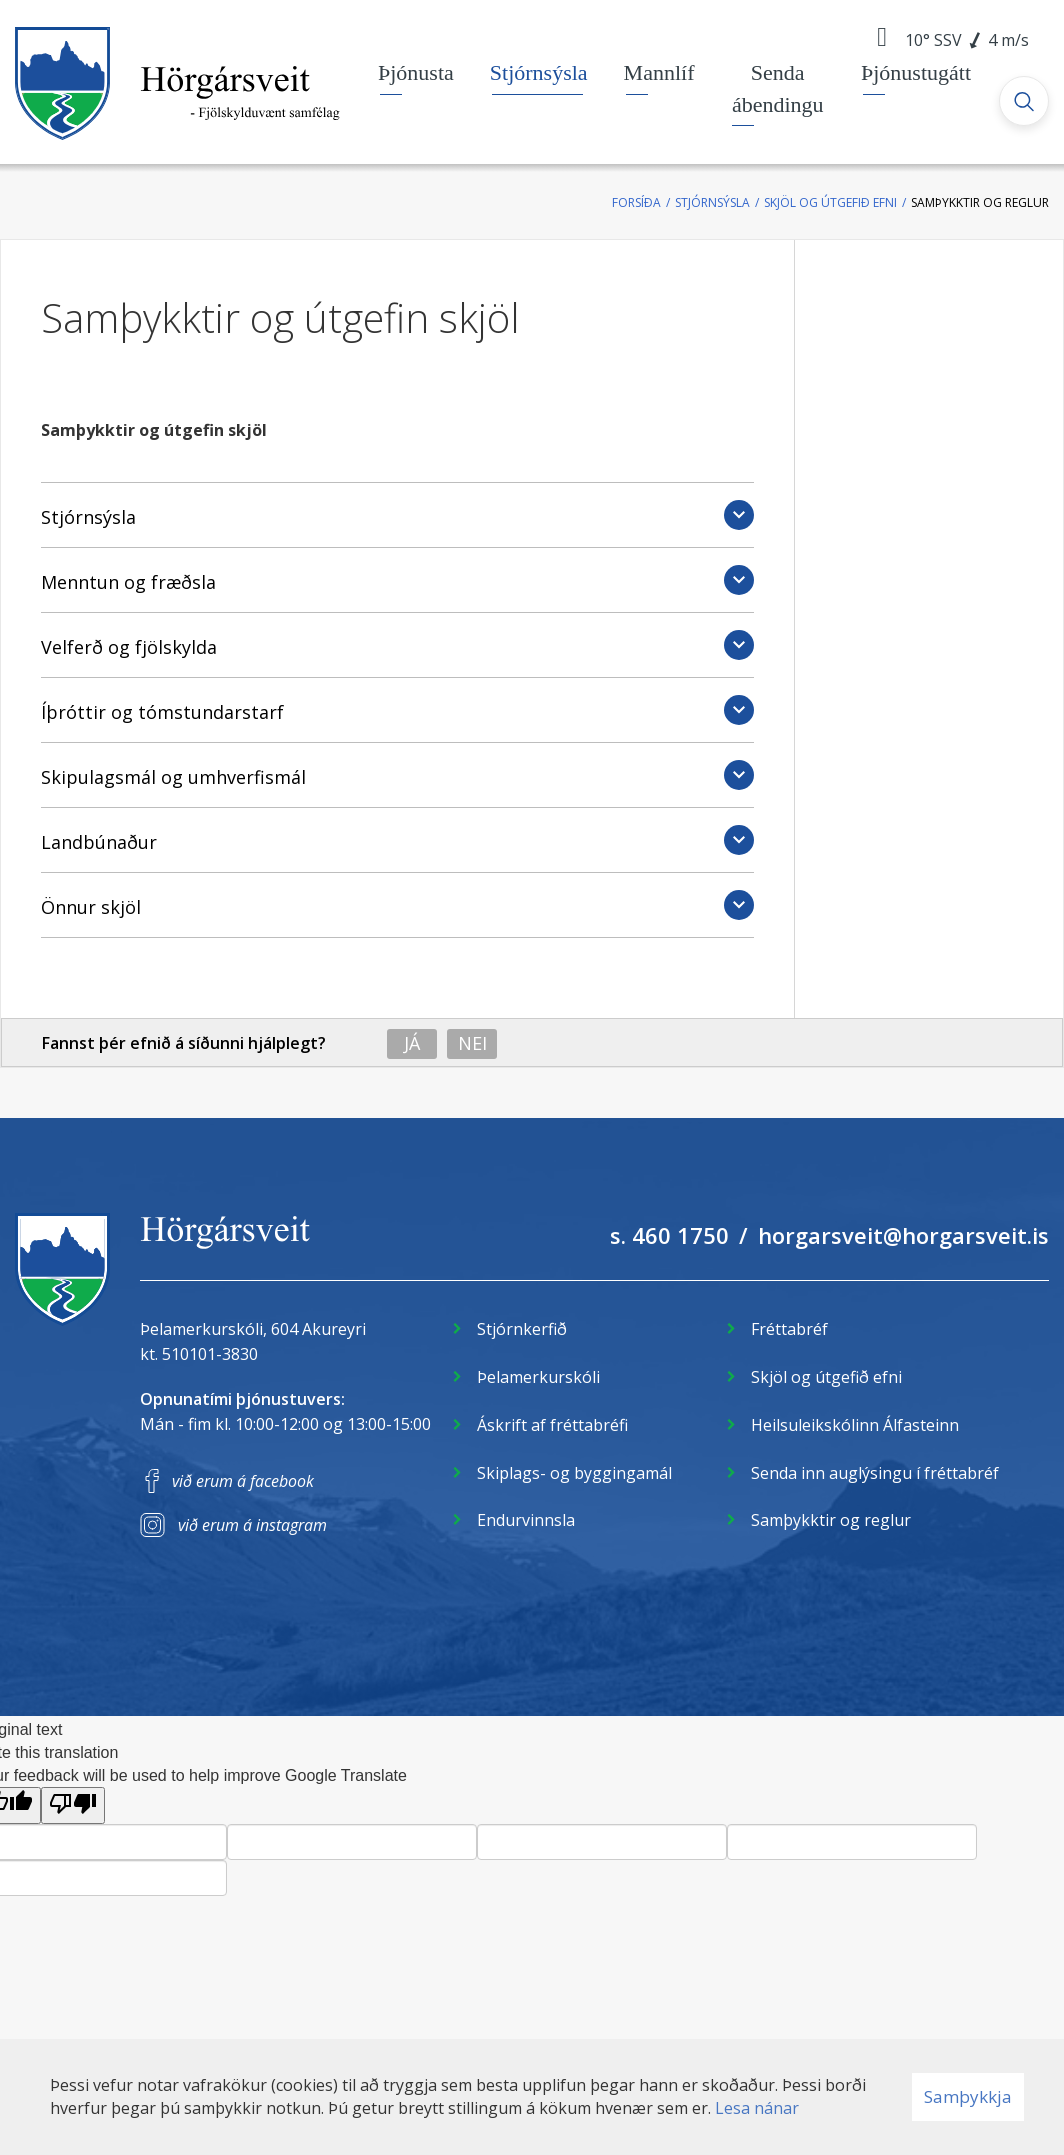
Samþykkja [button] (968, 2096)
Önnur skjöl (91, 907)
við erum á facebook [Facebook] (243, 1481)
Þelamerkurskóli (538, 1377)
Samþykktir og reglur (980, 202)
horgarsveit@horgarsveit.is (903, 1235)
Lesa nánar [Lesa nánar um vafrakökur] (757, 2108)
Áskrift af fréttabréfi (552, 1425)
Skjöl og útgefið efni (830, 202)
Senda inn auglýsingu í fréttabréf (875, 1473)
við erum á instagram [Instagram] (252, 1525)
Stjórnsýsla (712, 202)
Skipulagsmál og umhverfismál (173, 777)
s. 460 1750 (669, 1235)
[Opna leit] (1024, 101)
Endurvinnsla (526, 1520)
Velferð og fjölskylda (129, 647)
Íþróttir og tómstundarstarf (162, 712)
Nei (472, 1043)
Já (412, 1043)
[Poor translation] (73, 1805)
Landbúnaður (99, 842)
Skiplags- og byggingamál (574, 1473)
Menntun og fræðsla (128, 582)
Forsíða (636, 202)
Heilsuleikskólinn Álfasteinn (855, 1425)
